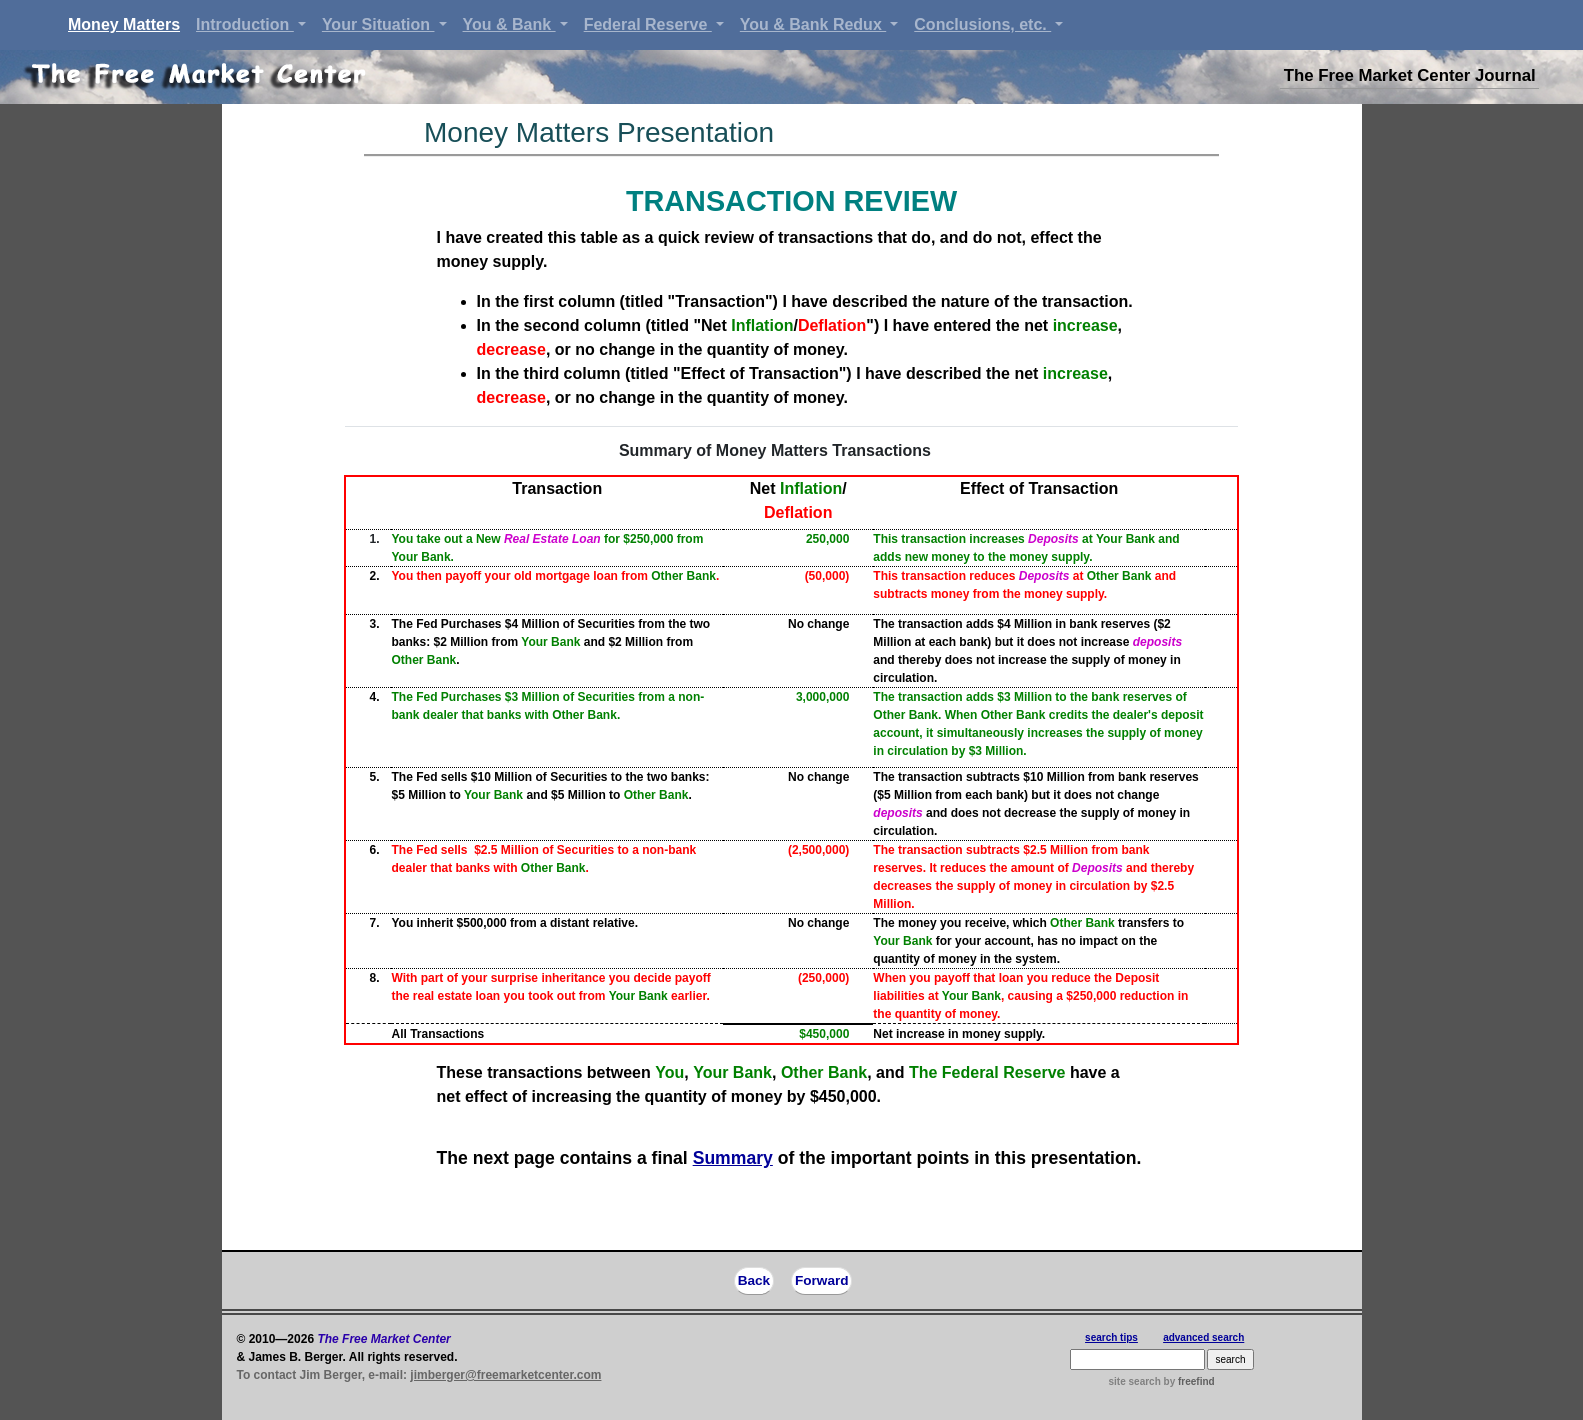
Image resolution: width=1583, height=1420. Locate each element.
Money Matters (128, 22)
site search (1135, 1381)
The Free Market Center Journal (1410, 75)
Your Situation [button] (378, 24)
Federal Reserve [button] (648, 24)
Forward (822, 1280)
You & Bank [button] (509, 24)
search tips (1111, 1337)
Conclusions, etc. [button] (982, 24)
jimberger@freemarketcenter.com (505, 1375)
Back (754, 1280)
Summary (733, 1158)
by (1188, 1381)
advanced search (1203, 1337)
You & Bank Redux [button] (813, 24)
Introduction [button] (245, 24)
